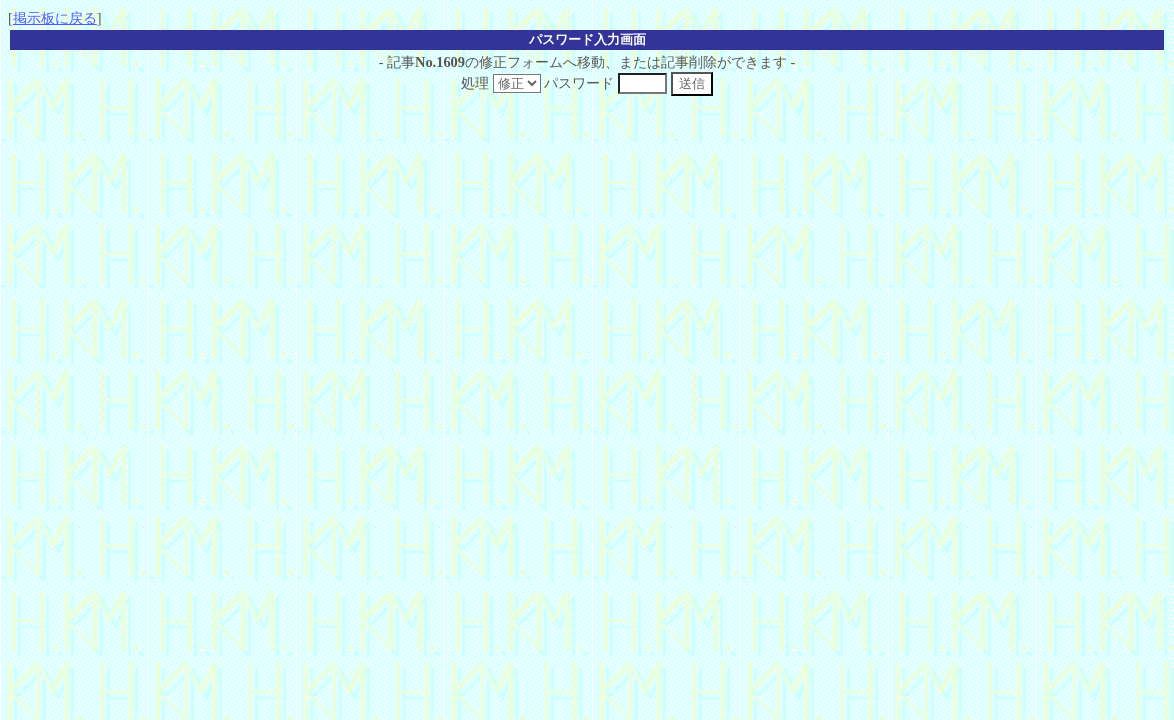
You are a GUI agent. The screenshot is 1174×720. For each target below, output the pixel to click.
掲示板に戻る (55, 18)
